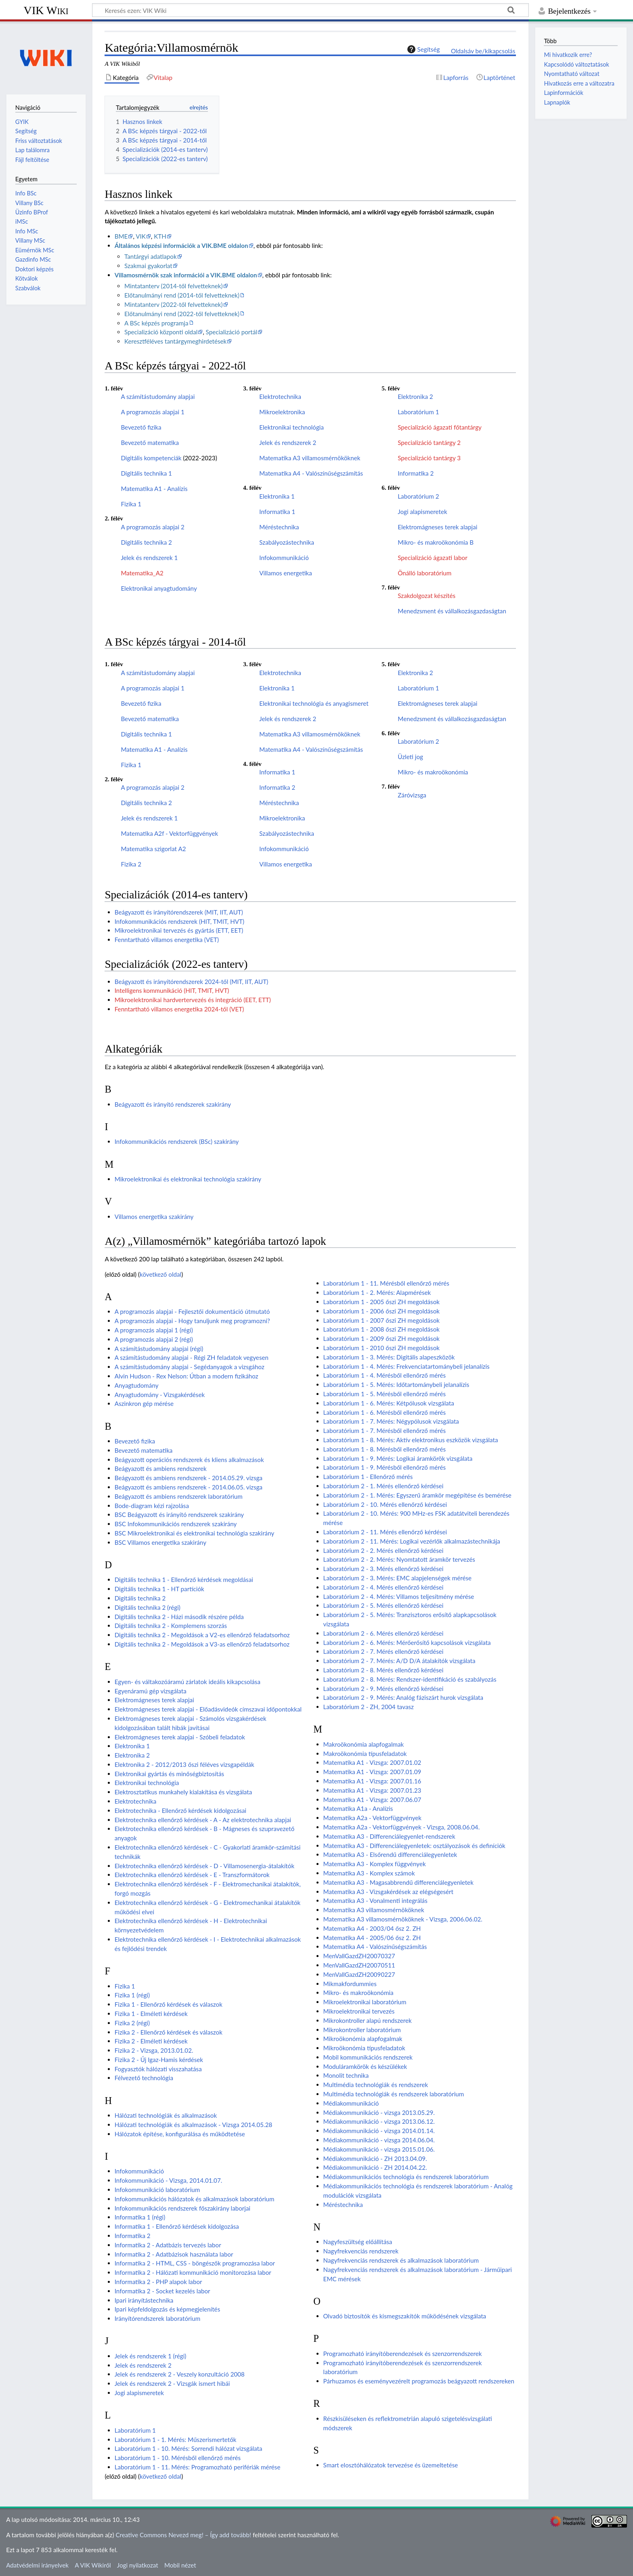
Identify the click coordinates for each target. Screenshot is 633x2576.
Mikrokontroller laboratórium (362, 2029)
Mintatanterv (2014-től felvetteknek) (173, 285)
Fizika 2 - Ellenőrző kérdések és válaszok (168, 2032)
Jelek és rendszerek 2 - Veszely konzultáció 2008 (180, 2374)
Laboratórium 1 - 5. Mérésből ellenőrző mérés (384, 1393)
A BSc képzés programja (156, 323)
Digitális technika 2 (146, 542)
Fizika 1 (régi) (132, 1995)
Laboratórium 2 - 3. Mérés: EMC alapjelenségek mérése (397, 1578)
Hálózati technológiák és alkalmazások (166, 2115)
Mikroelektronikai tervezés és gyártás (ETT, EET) (179, 930)
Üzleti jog (410, 756)
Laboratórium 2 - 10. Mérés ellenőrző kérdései (385, 1504)
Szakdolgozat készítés (426, 595)
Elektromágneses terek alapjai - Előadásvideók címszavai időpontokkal (208, 1709)
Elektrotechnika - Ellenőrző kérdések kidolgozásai (181, 1810)
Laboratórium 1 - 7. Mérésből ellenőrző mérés (384, 1430)
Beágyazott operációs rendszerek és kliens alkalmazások (189, 1459)
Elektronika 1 (276, 496)
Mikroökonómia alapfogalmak (362, 2038)
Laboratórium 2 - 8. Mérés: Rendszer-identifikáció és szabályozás (410, 1679)
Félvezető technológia (144, 2077)
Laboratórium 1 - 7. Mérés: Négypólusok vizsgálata (391, 1421)
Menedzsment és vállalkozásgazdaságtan (452, 611)
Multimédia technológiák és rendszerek (375, 2084)
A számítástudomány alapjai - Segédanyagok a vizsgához (189, 1366)
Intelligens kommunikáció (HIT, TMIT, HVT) (172, 990)
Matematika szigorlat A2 (153, 848)
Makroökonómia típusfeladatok (365, 1753)
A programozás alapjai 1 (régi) (154, 1330)
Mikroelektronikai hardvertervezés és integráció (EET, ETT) (193, 999)
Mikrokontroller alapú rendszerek (367, 2020)
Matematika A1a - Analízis (358, 1808)
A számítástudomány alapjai (158, 396)
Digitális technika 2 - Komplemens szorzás (171, 1625)
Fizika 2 (131, 864)
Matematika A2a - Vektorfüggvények (372, 1817)
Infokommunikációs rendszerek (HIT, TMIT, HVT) (179, 921)
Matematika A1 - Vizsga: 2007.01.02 (372, 1762)
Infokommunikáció (283, 557)
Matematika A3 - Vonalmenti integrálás (375, 1900)
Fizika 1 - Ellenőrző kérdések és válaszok (168, 2004)
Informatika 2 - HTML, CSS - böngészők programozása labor (195, 2263)
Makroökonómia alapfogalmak (363, 1744)
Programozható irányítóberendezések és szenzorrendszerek (402, 2353)
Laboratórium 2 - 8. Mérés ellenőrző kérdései (383, 1670)
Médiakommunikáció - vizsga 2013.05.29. (379, 2112)
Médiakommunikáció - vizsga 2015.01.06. (379, 2149)
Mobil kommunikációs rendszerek (368, 2057)
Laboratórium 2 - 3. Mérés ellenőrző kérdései (383, 1568)
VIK (141, 236)
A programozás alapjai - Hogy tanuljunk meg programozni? (192, 1320)
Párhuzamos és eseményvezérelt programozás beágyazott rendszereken (418, 2381)
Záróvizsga (412, 795)
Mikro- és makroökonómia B (436, 542)
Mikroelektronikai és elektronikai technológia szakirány (188, 1179)
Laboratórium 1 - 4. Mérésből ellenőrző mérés (384, 1375)
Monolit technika (346, 2075)
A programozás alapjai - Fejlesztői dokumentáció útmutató (192, 1311)
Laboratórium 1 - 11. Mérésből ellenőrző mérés (386, 1283)
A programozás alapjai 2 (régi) (154, 1339)
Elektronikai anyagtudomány (159, 588)
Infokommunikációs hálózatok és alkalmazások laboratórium (195, 2199)
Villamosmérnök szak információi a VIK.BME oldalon (186, 275)
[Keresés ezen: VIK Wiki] (310, 10)
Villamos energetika (285, 573)
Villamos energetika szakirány (154, 1216)
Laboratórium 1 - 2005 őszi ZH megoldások (381, 1301)
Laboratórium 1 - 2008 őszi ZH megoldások (381, 1329)
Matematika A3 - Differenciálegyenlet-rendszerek (389, 1836)
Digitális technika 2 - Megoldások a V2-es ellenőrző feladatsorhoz (202, 1634)
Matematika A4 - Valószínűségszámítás (311, 473)
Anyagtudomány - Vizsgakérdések (160, 1394)
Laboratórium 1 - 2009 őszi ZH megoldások (381, 1338)
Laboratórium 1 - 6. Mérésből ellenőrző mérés (384, 1412)
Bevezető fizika (141, 427)
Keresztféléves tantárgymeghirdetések (175, 341)
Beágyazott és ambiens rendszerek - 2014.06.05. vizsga (188, 1487)
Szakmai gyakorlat (148, 265)
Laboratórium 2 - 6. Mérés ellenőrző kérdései (383, 1633)
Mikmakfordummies (350, 1983)
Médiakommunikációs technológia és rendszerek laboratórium (406, 2176)
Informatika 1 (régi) (140, 2217)
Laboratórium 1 (418, 411)
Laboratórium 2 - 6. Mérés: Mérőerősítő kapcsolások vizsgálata (407, 1642)
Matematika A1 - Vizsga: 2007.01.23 (372, 1790)
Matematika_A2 (142, 573)
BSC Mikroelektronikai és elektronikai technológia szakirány (195, 1533)
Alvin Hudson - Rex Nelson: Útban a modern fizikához (186, 1376)
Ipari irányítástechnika (144, 2300)
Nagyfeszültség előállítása (357, 2241)
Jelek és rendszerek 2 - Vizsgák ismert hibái (172, 2383)
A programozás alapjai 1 (152, 411)
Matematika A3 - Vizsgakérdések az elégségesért (388, 1891)
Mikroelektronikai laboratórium (365, 2001)
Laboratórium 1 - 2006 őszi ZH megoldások (381, 1311)
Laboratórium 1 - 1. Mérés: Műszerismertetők (176, 2439)
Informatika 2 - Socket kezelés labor (162, 2291)
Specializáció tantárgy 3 (429, 457)
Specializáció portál (231, 332)
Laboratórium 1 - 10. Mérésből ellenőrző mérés (178, 2457)
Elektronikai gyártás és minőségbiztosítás (169, 1773)
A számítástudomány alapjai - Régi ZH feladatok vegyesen (191, 1357)
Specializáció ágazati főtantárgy (440, 427)
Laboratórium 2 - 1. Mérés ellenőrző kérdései (383, 1485)
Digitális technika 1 (146, 473)
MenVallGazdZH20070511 (359, 1965)
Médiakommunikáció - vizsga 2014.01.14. (379, 2130)
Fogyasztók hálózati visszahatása (158, 2069)
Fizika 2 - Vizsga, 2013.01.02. (154, 2050)
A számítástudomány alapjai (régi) (159, 1348)
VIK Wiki (46, 10)
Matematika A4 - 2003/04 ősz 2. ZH (372, 1928)
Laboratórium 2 (418, 496)
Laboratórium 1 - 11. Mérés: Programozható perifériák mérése (198, 2467)
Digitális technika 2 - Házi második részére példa (179, 1616)
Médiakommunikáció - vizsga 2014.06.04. (379, 2140)
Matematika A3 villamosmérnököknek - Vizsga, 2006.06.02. (402, 1919)
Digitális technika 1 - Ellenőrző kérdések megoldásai (184, 1579)
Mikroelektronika (282, 411)
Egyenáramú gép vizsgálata (151, 1691)
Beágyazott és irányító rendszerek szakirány (173, 1104)
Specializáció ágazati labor (432, 557)
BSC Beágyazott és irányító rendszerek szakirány (179, 1514)
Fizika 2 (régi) (132, 2022)
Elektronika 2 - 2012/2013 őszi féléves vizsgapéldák (184, 1764)
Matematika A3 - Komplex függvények (374, 1863)
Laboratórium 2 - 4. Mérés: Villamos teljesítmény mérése (398, 1596)
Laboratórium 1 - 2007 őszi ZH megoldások (381, 1320)
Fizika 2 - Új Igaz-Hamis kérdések (159, 2059)
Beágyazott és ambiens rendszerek (161, 1468)
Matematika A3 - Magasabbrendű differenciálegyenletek (398, 1882)
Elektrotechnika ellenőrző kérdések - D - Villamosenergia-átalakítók (204, 1865)
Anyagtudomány (137, 1385)
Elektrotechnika (280, 396)
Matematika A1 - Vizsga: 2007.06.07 (372, 1799)
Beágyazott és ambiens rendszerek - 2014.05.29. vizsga (188, 1477)
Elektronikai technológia (291, 427)
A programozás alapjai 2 (152, 527)
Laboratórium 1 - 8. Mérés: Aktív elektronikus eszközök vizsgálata (410, 1439)
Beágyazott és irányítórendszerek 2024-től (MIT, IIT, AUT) (191, 981)
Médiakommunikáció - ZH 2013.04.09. (375, 2158)
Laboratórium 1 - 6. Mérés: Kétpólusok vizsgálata (388, 1403)
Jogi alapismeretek (422, 511)
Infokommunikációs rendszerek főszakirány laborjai (182, 2208)
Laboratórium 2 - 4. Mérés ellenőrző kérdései (383, 1587)
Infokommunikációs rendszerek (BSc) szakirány (177, 1141)
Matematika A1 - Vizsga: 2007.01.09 (372, 1771)
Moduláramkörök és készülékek (365, 2066)
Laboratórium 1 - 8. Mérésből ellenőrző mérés (384, 1449)
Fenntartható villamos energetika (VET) (167, 939)
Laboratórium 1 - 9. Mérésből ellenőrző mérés (384, 1467)
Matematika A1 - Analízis (154, 488)
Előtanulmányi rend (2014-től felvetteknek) (181, 295)
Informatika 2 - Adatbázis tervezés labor (168, 2245)
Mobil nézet (180, 2565)
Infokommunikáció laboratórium (157, 2189)
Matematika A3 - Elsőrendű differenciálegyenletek (390, 1854)
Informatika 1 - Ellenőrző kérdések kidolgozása (177, 2226)
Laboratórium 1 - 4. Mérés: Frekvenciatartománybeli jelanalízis (406, 1366)
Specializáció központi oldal (160, 332)
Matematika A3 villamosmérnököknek (309, 457)
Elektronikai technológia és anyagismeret (313, 703)
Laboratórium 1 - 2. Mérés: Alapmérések (377, 1292)
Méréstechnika (279, 527)
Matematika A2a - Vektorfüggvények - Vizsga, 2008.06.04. (401, 1827)
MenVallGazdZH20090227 (359, 1974)
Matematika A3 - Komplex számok (369, 1873)
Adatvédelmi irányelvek (37, 2565)
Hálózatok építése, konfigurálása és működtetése (180, 2134)
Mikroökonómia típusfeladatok (364, 2048)
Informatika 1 (277, 511)
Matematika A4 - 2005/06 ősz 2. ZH (372, 1937)
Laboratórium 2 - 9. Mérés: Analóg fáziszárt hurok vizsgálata (403, 1697)
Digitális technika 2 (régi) (147, 1607)
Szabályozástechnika (286, 542)
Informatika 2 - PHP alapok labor (158, 2281)
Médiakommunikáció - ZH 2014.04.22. (375, 2167)
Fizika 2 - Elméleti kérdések (151, 2041)
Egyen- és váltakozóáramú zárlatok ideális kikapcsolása (187, 1681)
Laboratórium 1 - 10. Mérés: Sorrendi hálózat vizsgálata (188, 2448)
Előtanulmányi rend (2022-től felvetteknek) (181, 313)
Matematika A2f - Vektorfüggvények (169, 833)
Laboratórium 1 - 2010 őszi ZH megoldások (381, 1347)
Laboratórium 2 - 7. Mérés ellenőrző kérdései (383, 1651)
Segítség (422, 49)
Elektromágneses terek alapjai (437, 527)
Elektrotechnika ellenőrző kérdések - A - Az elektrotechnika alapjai (203, 1819)
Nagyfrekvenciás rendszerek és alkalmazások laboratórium (401, 2260)
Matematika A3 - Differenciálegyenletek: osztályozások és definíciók (414, 1845)
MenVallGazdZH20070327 (359, 1955)
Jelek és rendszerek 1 (149, 557)
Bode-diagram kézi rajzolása (152, 1505)
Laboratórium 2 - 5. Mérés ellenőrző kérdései (383, 1605)
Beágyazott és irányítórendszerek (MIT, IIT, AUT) (179, 912)
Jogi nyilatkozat (137, 2565)
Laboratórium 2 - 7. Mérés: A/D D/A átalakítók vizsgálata (399, 1660)
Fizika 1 (131, 504)
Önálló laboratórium (424, 573)
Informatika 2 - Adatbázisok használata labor (174, 2254)
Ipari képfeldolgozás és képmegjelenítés (167, 2309)
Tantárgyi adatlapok (150, 256)
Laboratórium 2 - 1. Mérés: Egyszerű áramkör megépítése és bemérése (417, 1495)
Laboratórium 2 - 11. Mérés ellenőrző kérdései (385, 1532)
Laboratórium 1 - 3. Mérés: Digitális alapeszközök (389, 1357)
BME (121, 236)
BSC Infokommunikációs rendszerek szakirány (176, 1523)
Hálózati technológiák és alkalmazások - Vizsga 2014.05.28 (193, 2124)
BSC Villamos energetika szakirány (160, 1542)
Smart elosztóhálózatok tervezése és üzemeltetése (390, 2465)
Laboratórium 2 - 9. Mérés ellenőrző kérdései (383, 1688)
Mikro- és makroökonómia (433, 772)
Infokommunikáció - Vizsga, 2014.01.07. (168, 2180)
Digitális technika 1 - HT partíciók (159, 1588)
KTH (160, 236)
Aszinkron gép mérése (144, 1403)
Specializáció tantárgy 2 (429, 442)
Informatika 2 (416, 473)
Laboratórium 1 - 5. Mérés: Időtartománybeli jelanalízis (396, 1384)
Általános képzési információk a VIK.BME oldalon (181, 245)
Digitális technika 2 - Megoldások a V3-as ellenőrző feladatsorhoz (202, 1644)
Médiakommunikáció (351, 2103)
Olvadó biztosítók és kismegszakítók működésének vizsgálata (404, 2316)
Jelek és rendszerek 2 (287, 442)
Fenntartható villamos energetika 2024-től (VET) (179, 1009)
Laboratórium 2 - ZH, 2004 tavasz (368, 1706)
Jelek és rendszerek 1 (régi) (151, 2356)
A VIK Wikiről (93, 2565)
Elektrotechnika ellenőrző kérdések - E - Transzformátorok (192, 1874)
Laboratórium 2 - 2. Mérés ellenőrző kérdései (383, 1550)
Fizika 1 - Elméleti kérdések (151, 2013)
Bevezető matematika (150, 442)
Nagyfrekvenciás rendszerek (360, 2251)
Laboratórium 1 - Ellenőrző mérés (368, 1476)
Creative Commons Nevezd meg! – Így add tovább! (183, 2534)
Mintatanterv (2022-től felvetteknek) (173, 304)
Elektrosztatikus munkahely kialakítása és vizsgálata (183, 1792)
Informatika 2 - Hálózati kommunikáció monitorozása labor (193, 2272)
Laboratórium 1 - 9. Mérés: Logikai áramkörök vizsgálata (398, 1458)
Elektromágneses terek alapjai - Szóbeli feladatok (180, 1737)
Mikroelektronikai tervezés (359, 2011)
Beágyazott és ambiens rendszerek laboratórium (179, 1496)
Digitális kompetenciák (151, 457)
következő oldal (160, 1274)
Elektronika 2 (415, 396)
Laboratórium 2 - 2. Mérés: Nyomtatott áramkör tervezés (399, 1559)
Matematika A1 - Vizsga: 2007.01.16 (372, 1781)
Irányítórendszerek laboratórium (158, 2318)
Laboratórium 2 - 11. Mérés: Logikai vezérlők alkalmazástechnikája (411, 1541)
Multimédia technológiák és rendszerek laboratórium (393, 2094)
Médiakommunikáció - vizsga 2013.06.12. (379, 2121)
